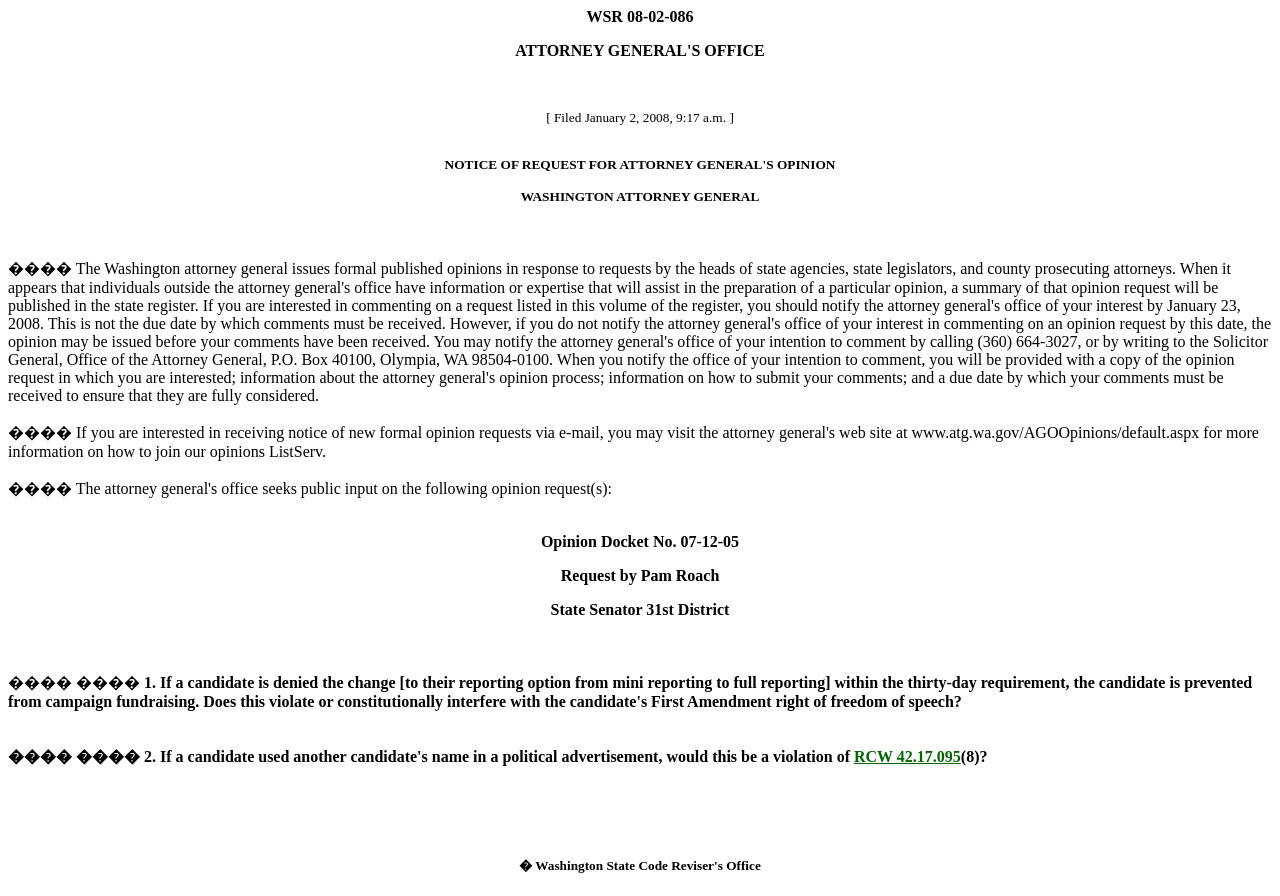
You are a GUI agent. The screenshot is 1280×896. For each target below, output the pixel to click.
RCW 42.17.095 (907, 756)
